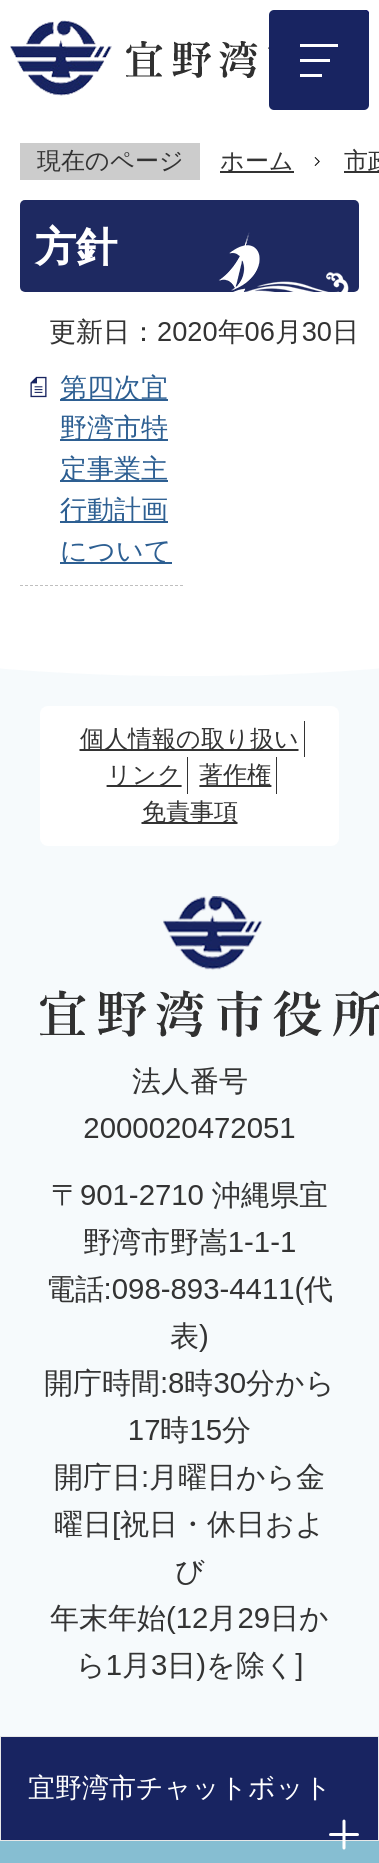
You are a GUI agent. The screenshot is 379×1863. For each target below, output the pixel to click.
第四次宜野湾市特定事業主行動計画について (116, 469)
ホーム (257, 160)
